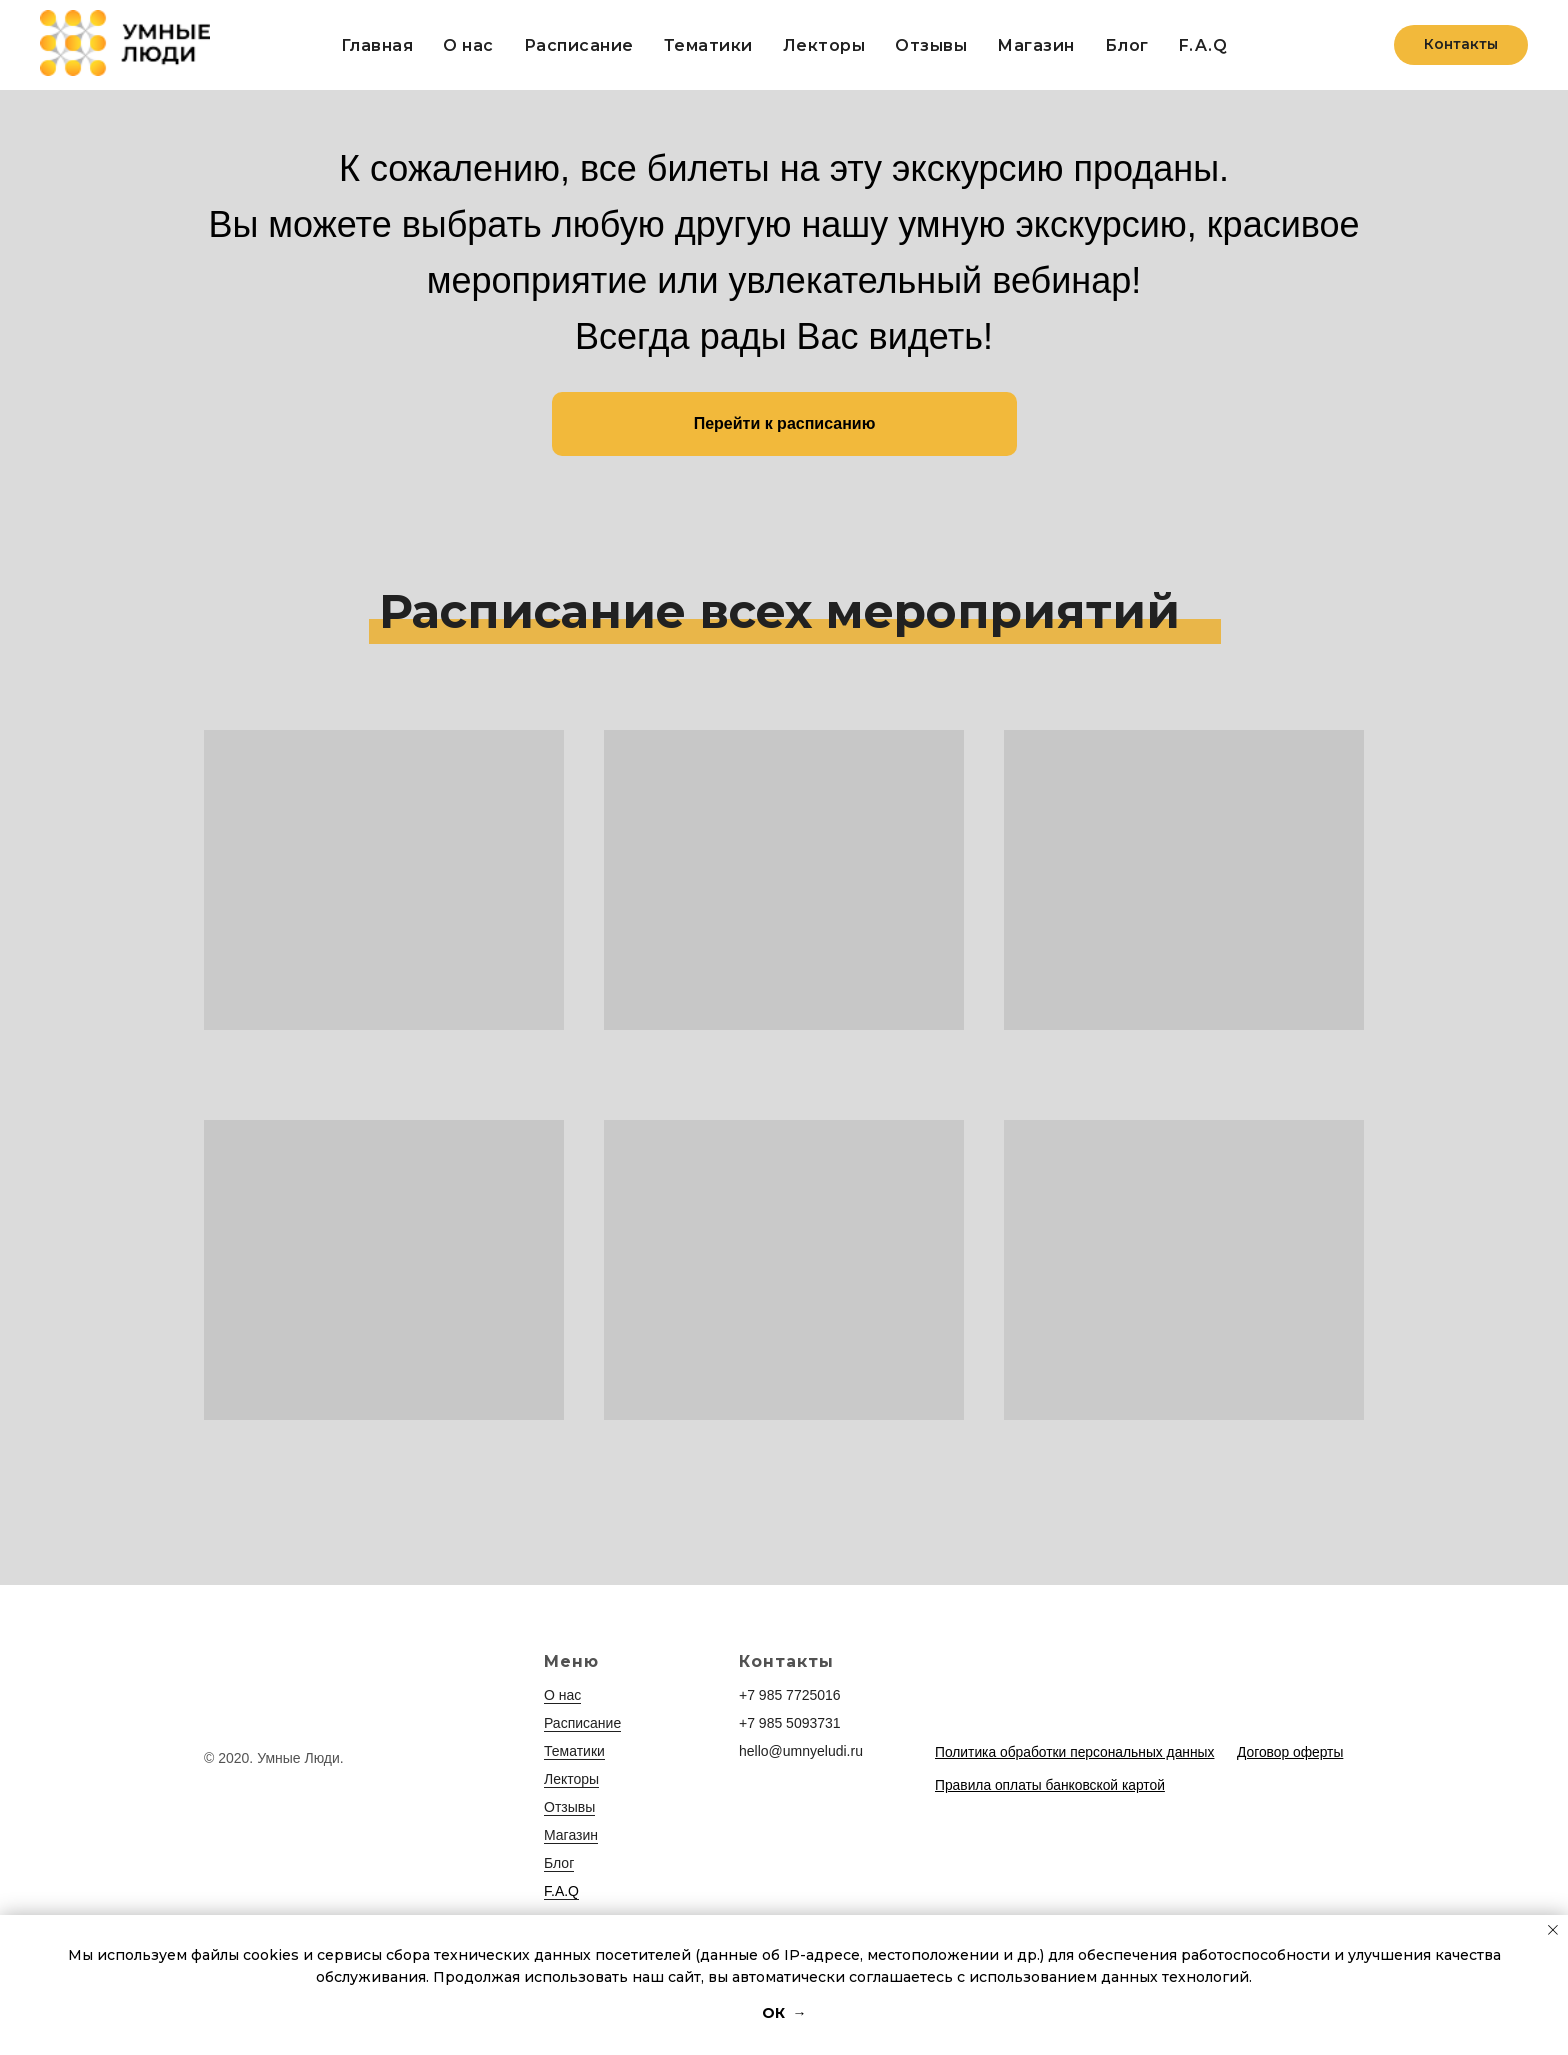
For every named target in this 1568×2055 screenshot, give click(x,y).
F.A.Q (1203, 45)
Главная (377, 45)
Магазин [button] (1036, 45)
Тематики (708, 45)
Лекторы (824, 45)
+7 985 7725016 (790, 1695)
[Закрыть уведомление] (1553, 1930)
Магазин (571, 1835)
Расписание (579, 45)
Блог (1127, 45)
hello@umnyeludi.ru (801, 1751)
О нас (468, 45)
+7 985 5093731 (790, 1723)
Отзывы (931, 45)
